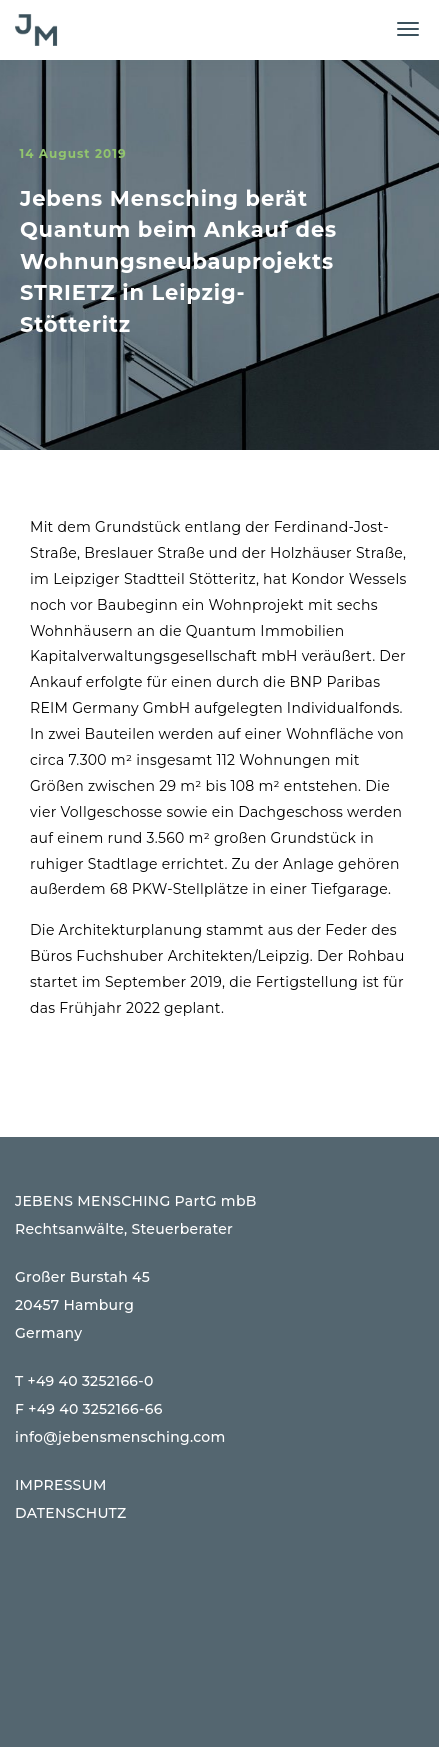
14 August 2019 (72, 153)
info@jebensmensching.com (120, 1437)
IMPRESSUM (61, 1485)
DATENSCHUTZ (71, 1513)
